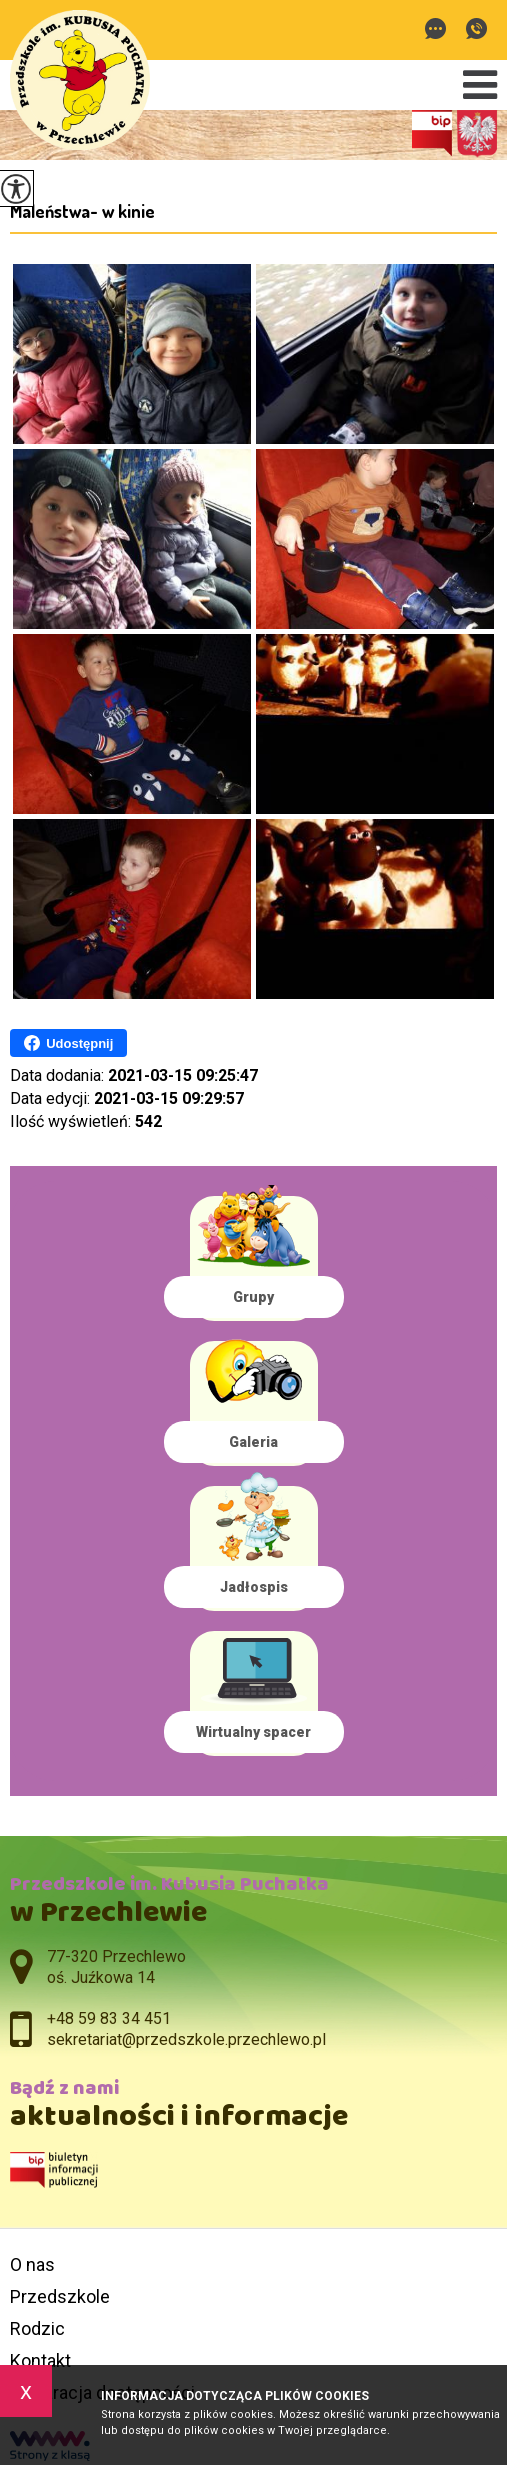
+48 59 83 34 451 (476, 28)
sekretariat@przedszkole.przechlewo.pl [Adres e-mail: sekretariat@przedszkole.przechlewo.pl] (186, 2039)
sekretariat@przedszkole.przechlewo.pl (435, 28)
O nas (32, 2264)
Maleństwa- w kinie (82, 211)
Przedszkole (60, 2296)
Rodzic (37, 2328)
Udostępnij (68, 1043)
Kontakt (40, 2360)
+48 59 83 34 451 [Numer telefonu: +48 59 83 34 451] (109, 2018)
